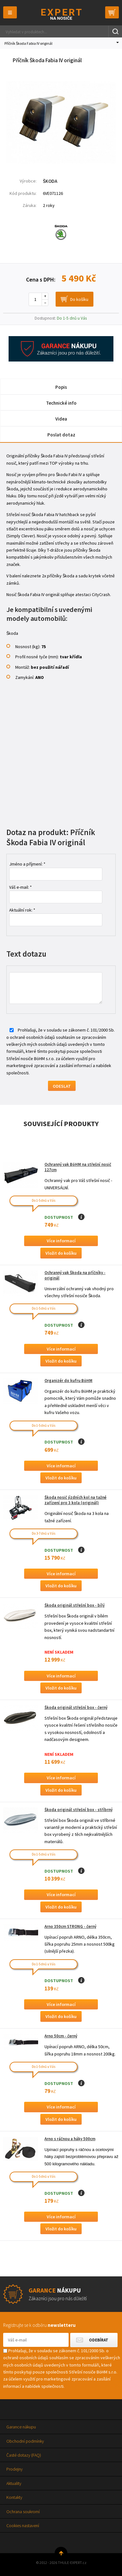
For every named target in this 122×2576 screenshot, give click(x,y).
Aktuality (13, 2483)
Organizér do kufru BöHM (68, 1380)
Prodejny (14, 2469)
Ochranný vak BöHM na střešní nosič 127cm (77, 1167)
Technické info (61, 403)
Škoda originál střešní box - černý (75, 1707)
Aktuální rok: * (22, 910)
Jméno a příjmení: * (27, 864)
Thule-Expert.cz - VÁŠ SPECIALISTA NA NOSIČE (61, 14)
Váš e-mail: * (20, 887)
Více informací (61, 1241)
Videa (61, 419)
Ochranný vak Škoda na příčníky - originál (74, 1275)
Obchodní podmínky (25, 2441)
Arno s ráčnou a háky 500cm (69, 2138)
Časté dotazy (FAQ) (23, 2455)
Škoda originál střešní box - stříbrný (78, 1809)
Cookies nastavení (22, 2525)
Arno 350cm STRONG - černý (70, 1926)
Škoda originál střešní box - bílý (74, 1605)
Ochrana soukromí (23, 2511)
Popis (61, 387)
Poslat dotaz (61, 435)
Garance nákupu (21, 2427)
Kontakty (14, 2497)
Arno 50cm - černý (60, 2036)
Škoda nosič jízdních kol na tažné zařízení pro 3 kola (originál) (75, 1500)
